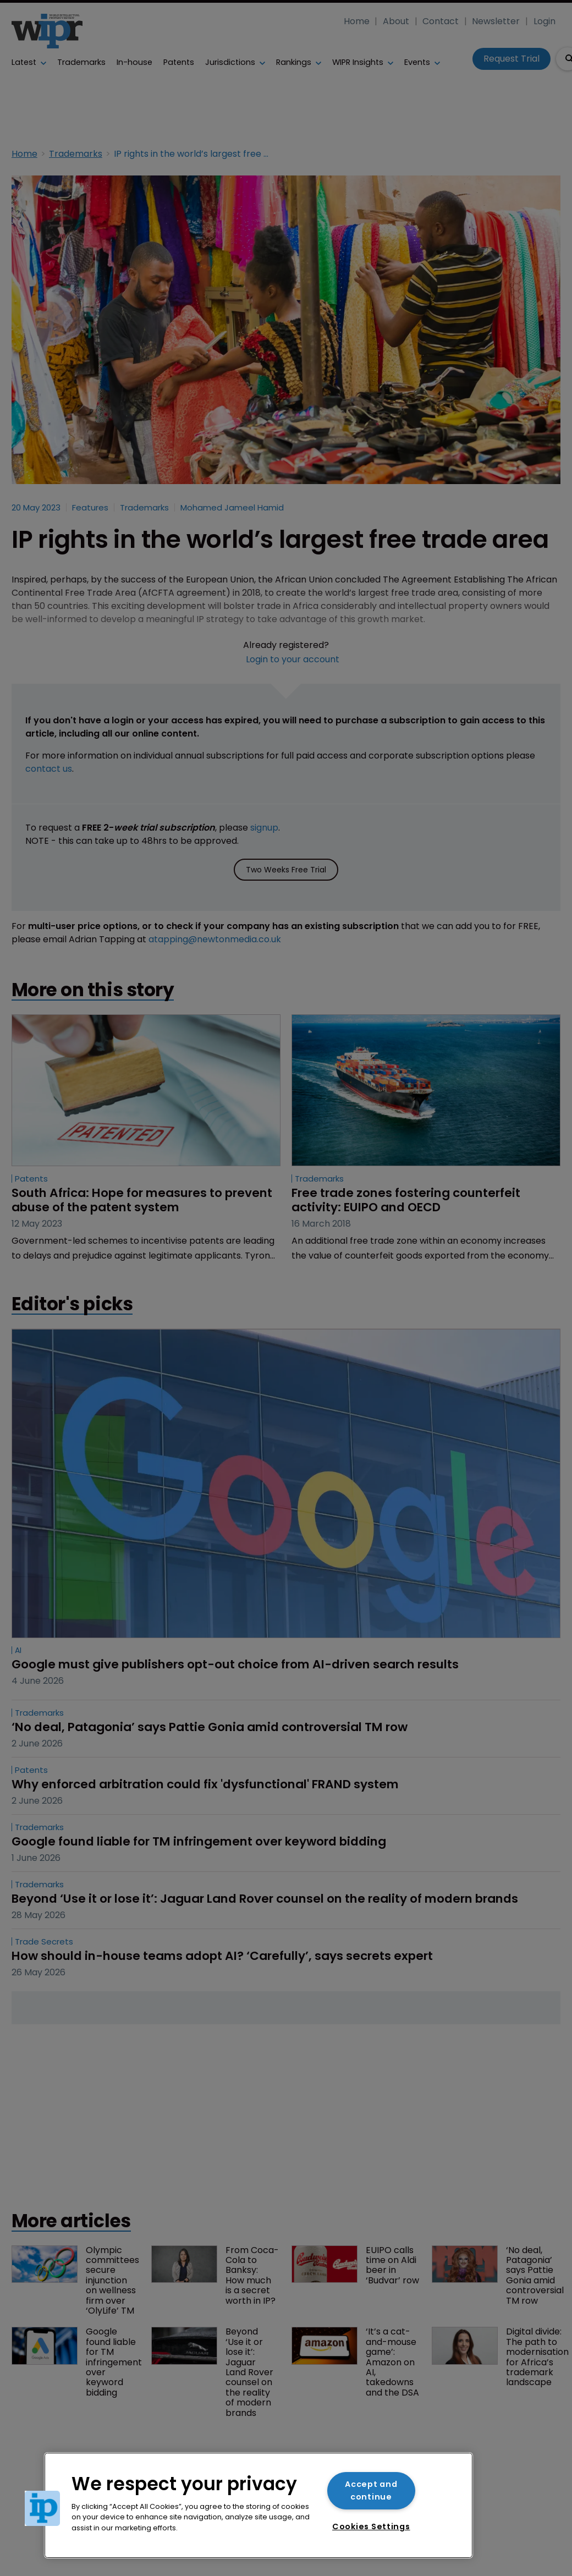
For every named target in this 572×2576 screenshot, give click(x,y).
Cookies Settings (371, 2526)
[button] (42, 2508)
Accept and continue (371, 2490)
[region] (258, 2505)
